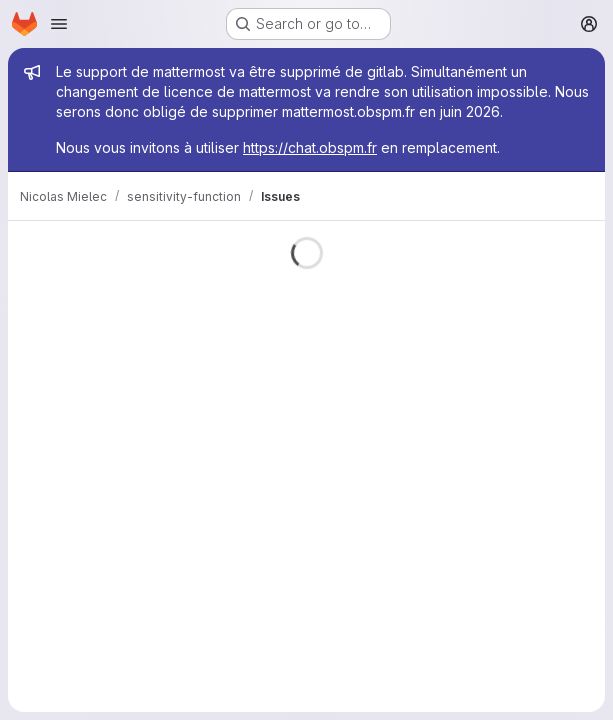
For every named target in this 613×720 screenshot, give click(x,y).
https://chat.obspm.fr (310, 147)
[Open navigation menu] (59, 24)
